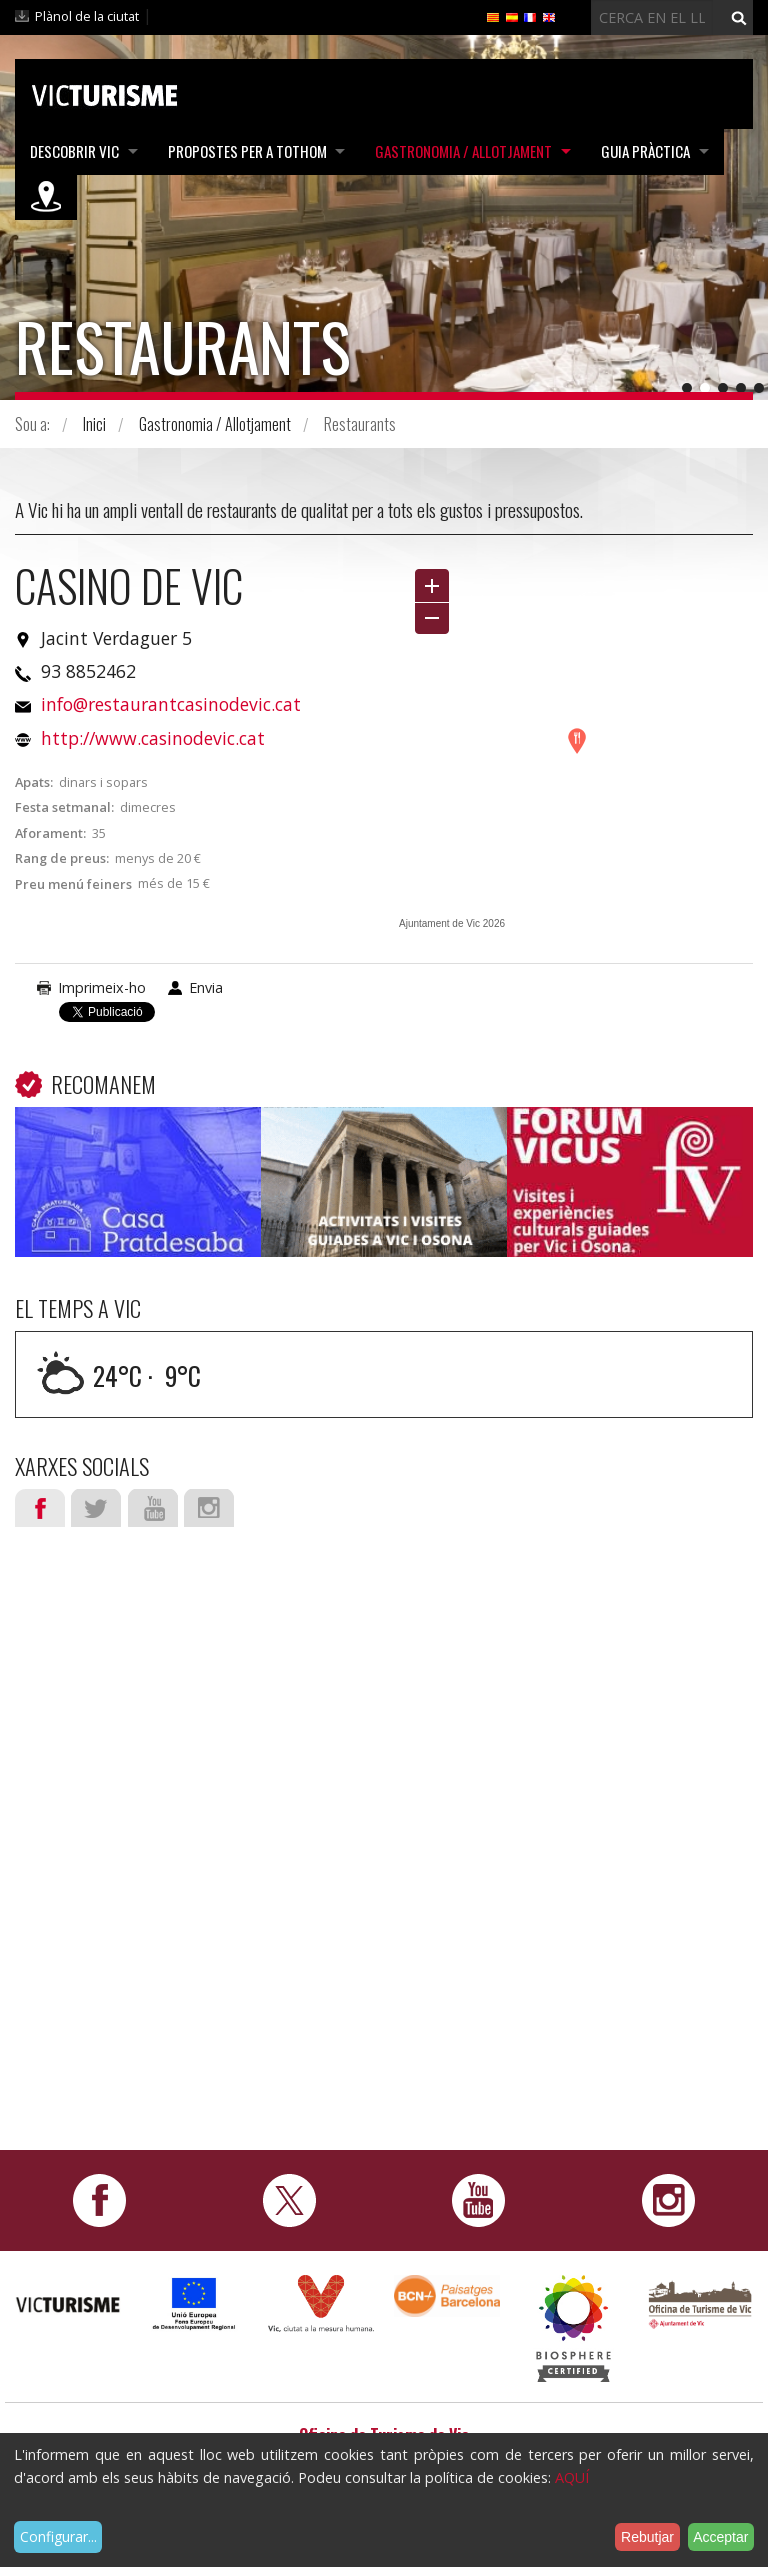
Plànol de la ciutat (87, 16)
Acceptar (720, 2537)
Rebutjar (647, 2537)
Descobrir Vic (74, 151)
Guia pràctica (649, 151)
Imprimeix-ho (102, 987)
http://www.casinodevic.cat (153, 738)
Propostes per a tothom (248, 151)
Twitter (96, 1508)
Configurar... (58, 2536)
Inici (94, 424)
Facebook (40, 1508)
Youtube (153, 1508)
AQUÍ (572, 2477)
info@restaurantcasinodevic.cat (171, 704)
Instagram (209, 1508)
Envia (206, 987)
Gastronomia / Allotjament (466, 151)
